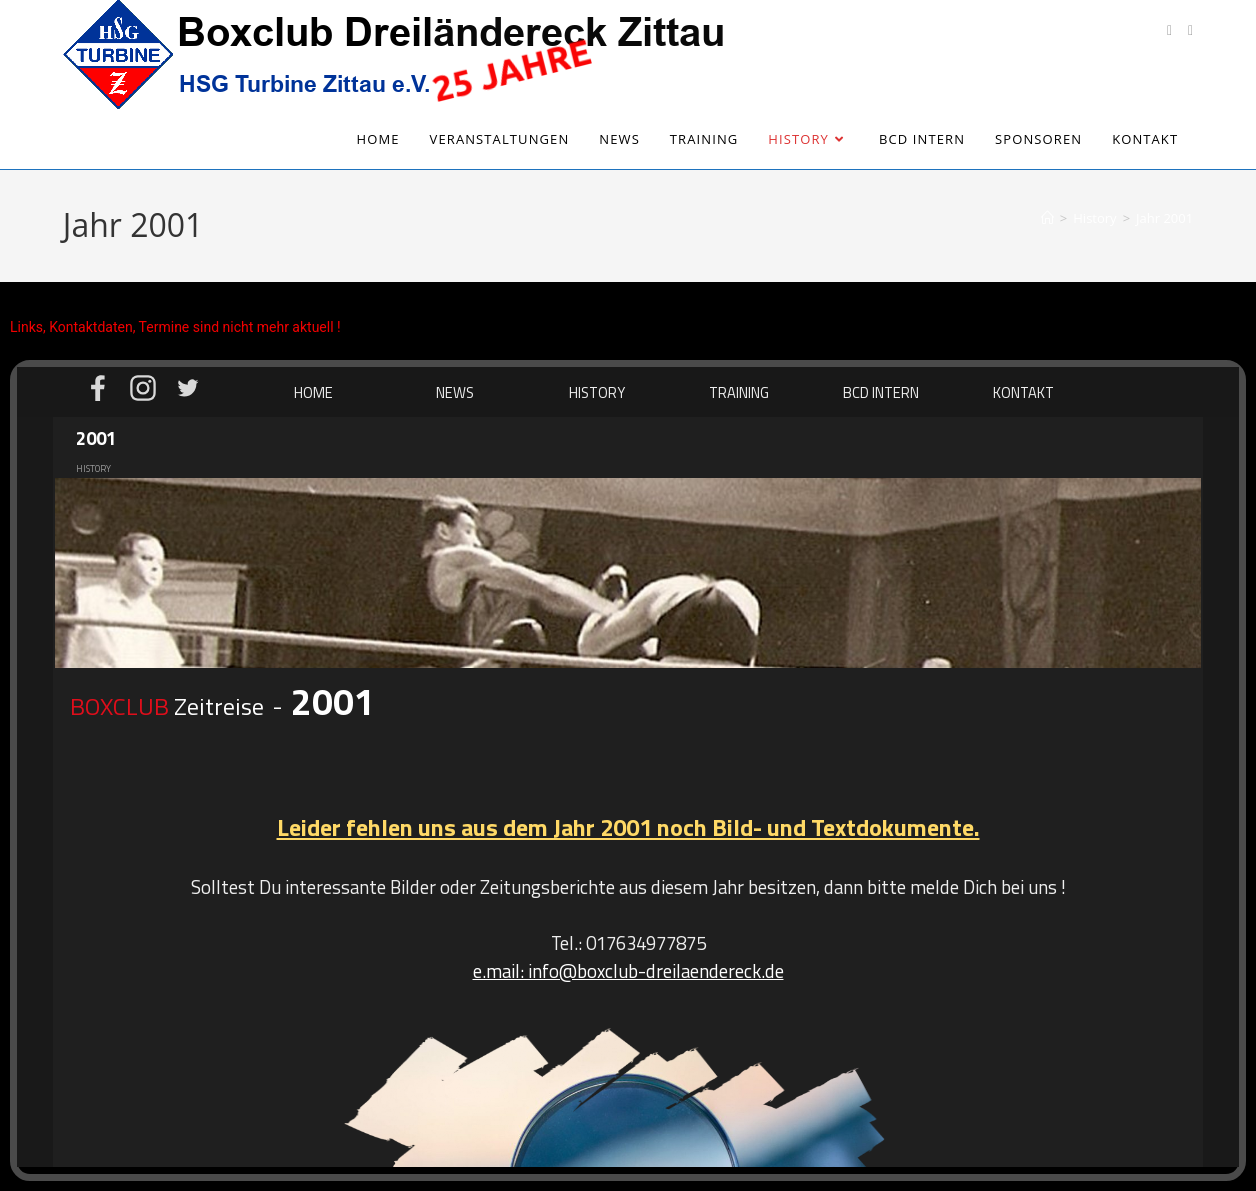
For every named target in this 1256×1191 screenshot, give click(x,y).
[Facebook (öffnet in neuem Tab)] (1169, 30)
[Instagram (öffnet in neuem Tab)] (1190, 30)
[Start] (1047, 218)
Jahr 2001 (1164, 218)
